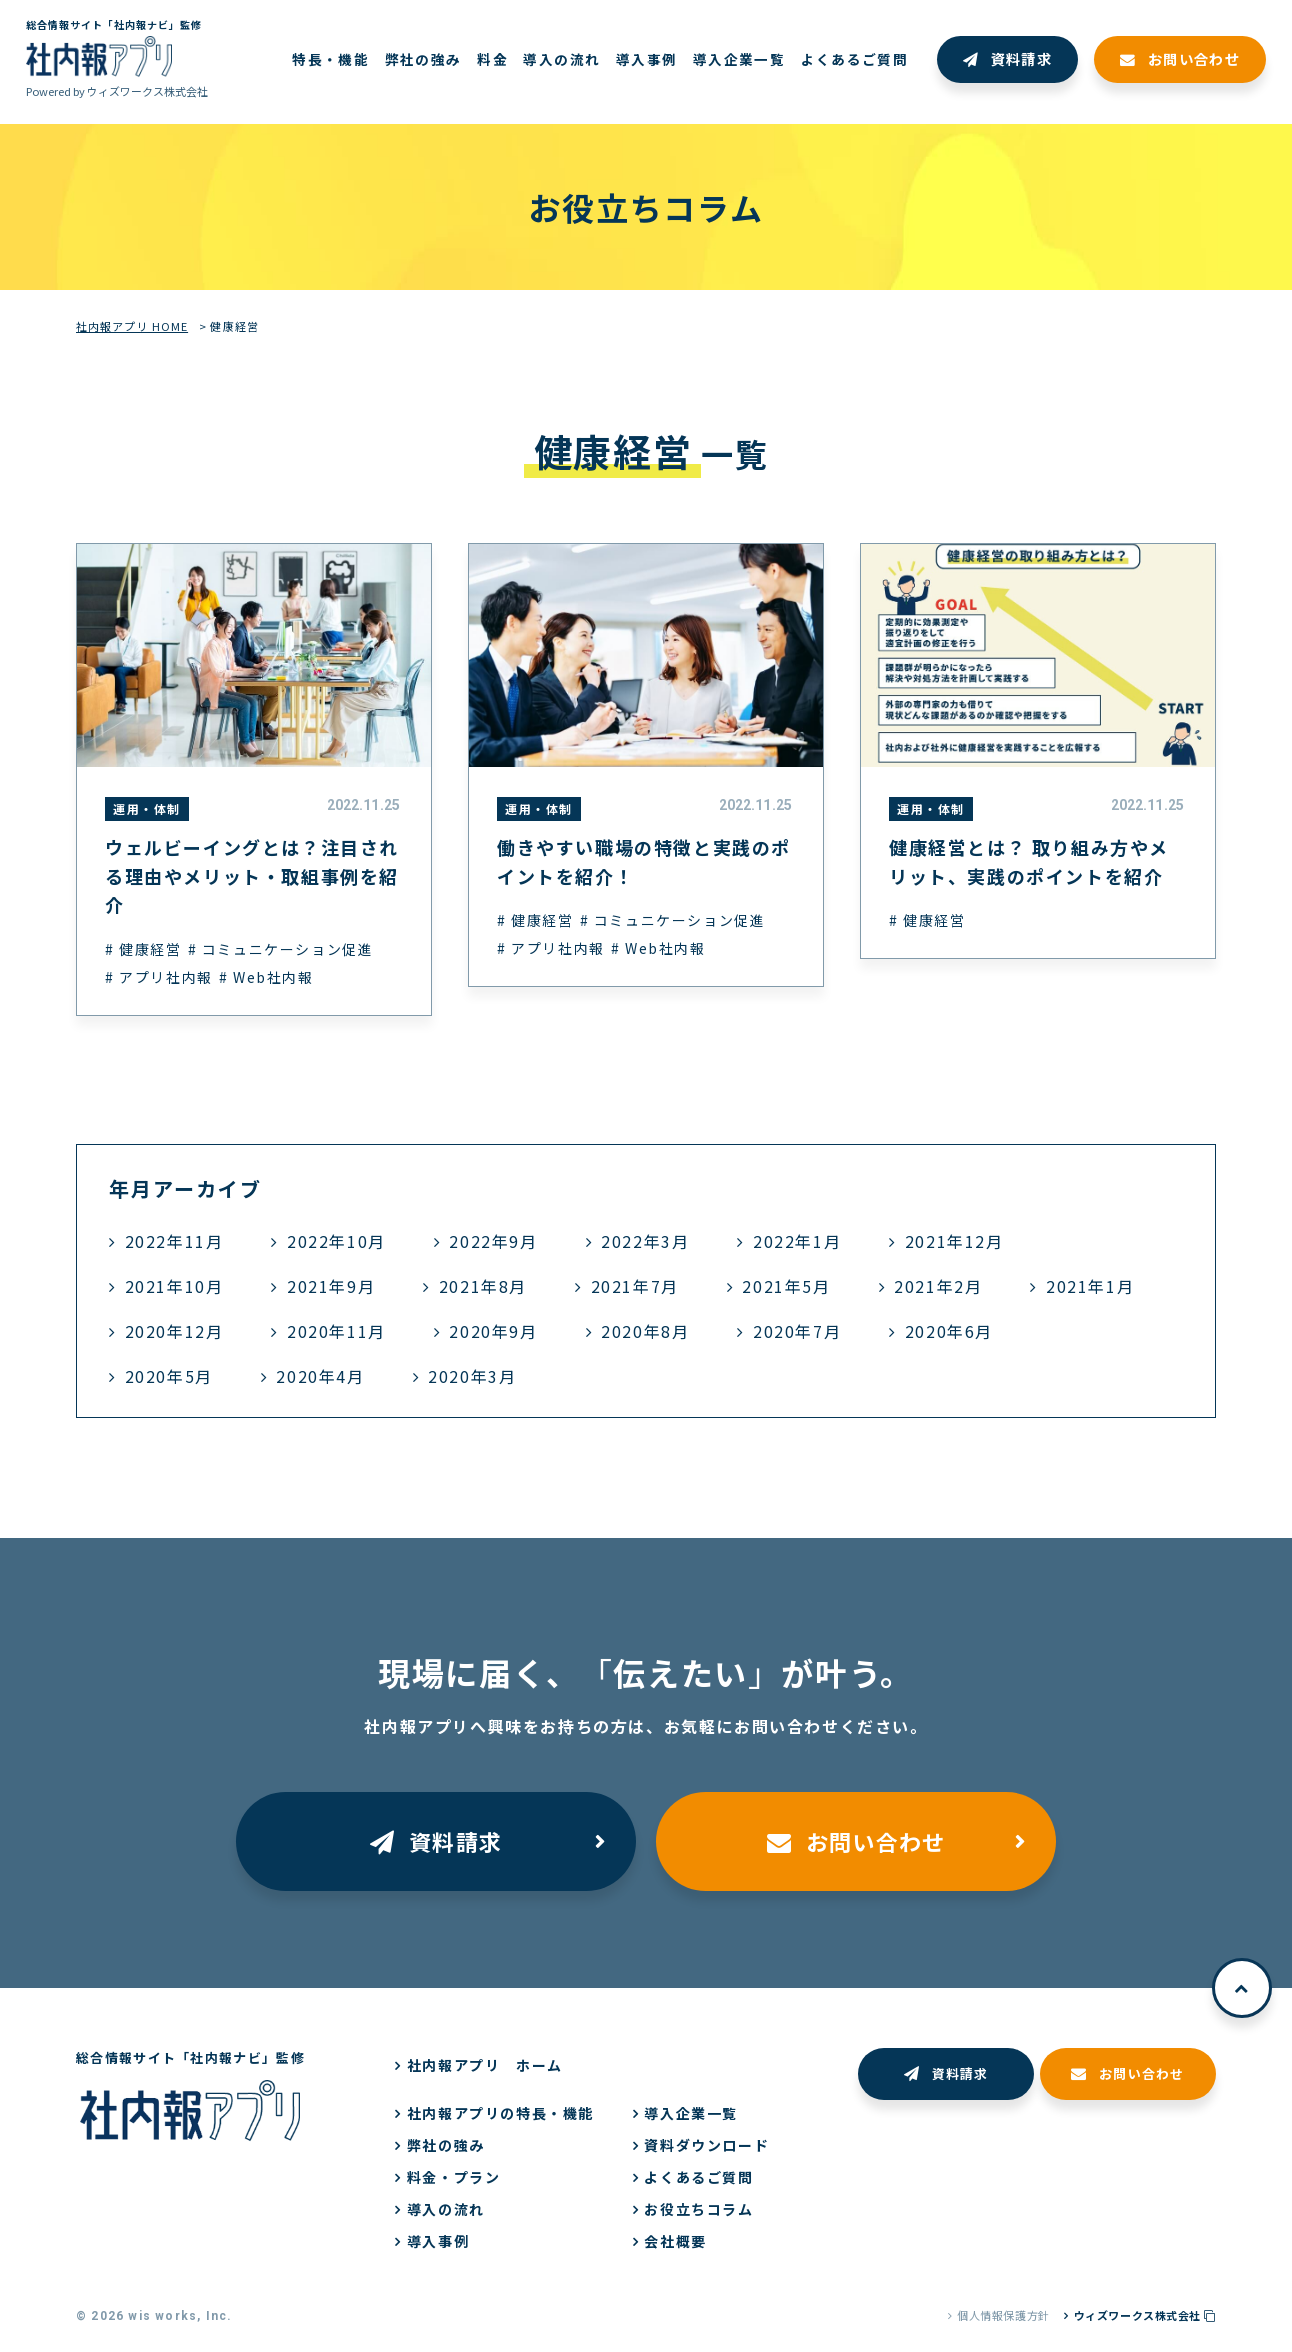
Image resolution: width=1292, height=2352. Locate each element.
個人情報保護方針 (1003, 2315)
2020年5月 (169, 1376)
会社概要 (675, 2241)
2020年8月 (645, 1331)
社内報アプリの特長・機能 (500, 2113)
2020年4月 (320, 1376)
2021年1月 (1090, 1286)
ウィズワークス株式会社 (1145, 2315)
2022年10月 (336, 1241)
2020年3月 (472, 1376)
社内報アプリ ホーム (485, 2065)
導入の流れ (446, 2209)
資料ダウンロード (706, 2145)
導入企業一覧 (691, 2113)
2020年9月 (493, 1331)
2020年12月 (174, 1331)
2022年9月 (493, 1241)
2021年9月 (331, 1286)
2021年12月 (954, 1241)
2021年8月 (483, 1286)
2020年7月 (797, 1331)
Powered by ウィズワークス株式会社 (117, 91)
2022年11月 (174, 1241)
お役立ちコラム (698, 2209)
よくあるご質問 (698, 2177)
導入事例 (438, 2241)
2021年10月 (174, 1286)
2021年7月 (635, 1286)
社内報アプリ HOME (132, 326)
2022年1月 (797, 1241)
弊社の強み (446, 2145)
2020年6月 (949, 1331)
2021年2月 (938, 1286)
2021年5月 (786, 1286)
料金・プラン (454, 2177)
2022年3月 (645, 1241)
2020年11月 (336, 1331)
